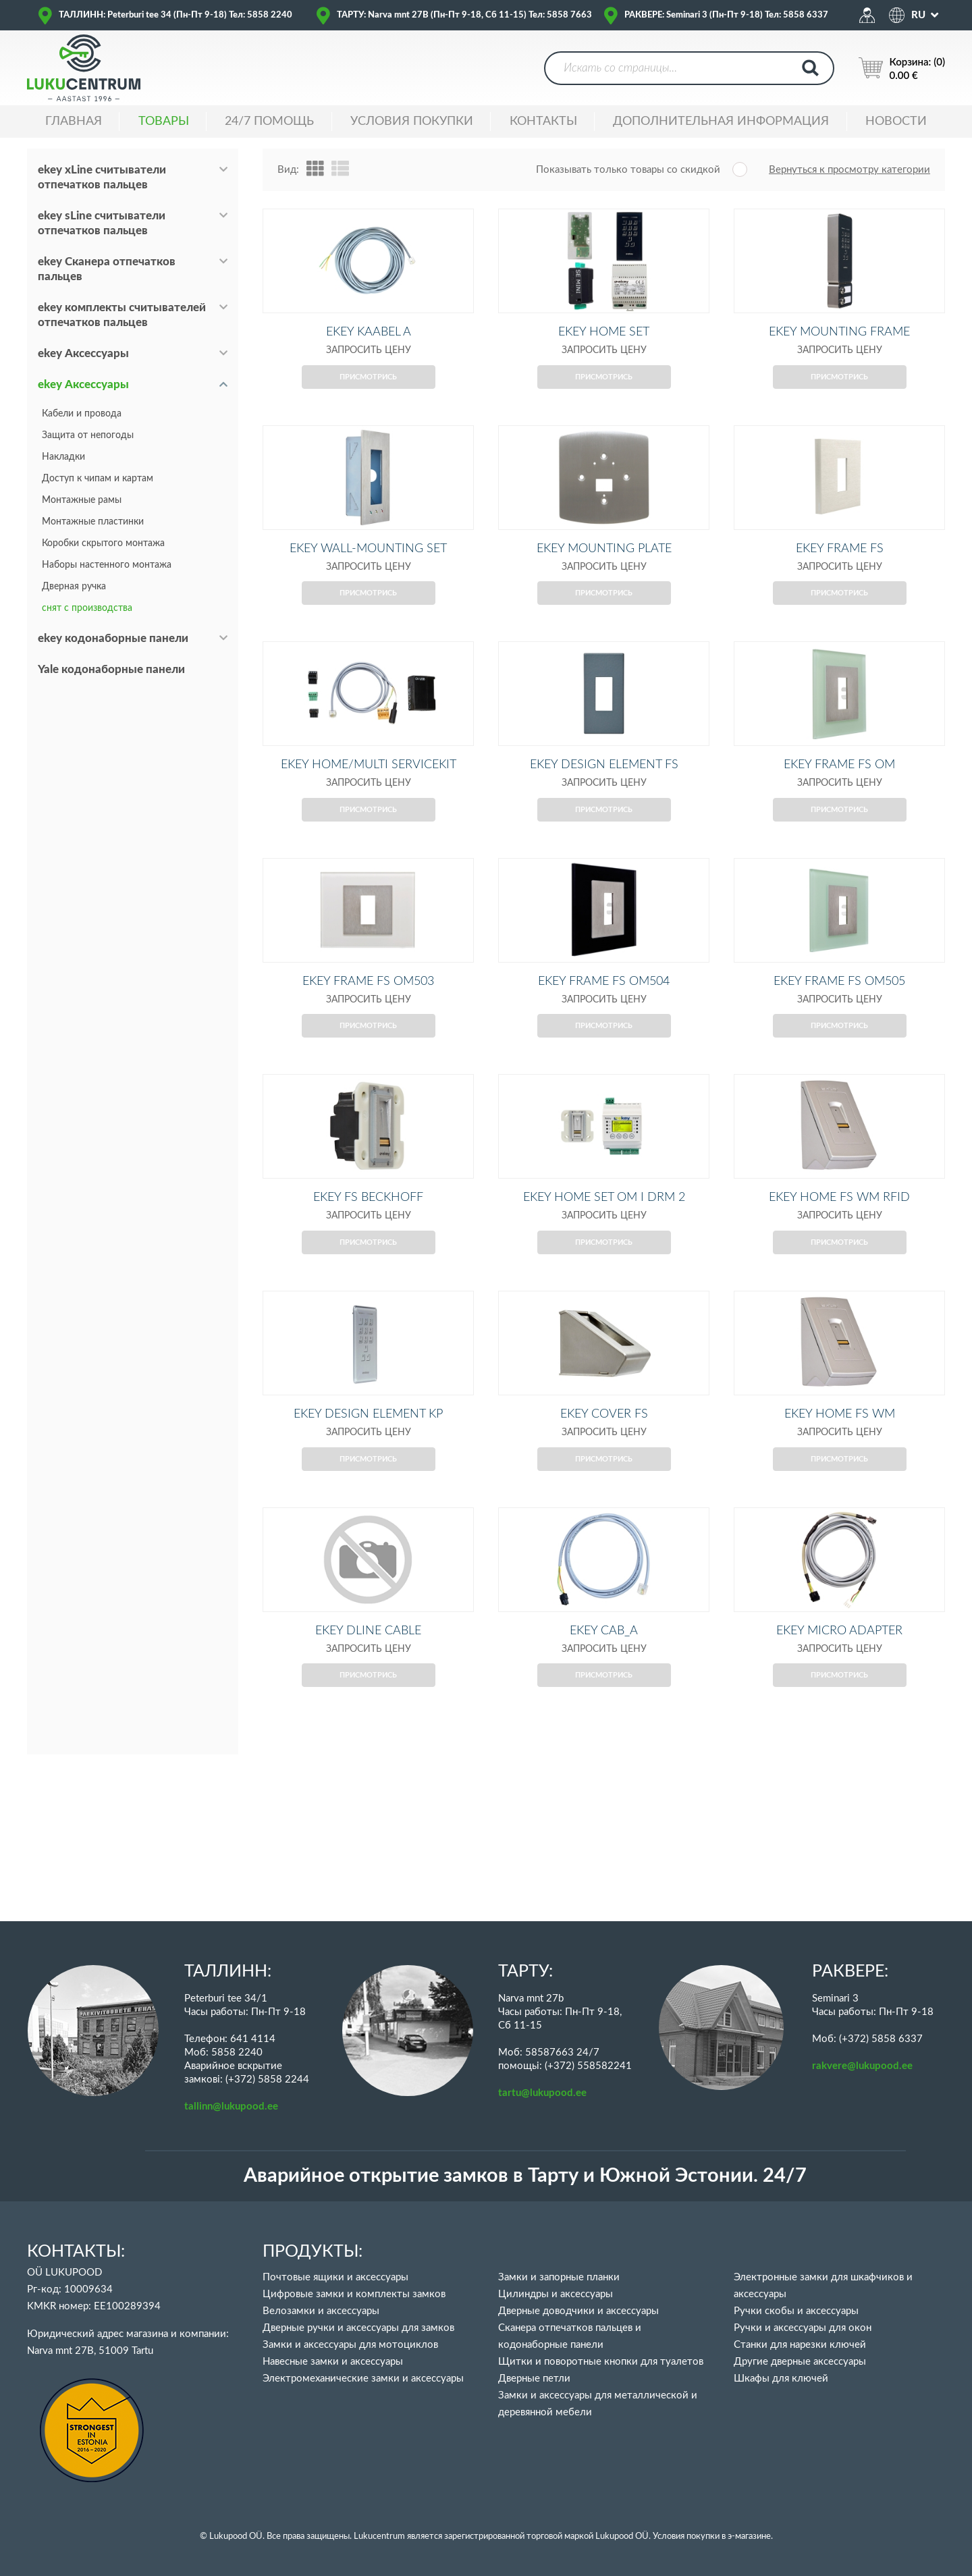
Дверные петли (534, 2378)
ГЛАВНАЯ (73, 121)
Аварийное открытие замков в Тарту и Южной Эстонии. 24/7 (525, 2176)
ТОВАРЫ (163, 121)
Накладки (63, 457)
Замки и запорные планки (559, 2277)
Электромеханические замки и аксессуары (363, 2378)
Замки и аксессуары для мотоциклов (350, 2345)
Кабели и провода (82, 414)
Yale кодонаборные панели (111, 669)
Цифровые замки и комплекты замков (354, 2294)
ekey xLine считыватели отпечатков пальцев (102, 177)
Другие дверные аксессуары (800, 2362)
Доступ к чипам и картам (97, 478)
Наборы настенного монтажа (106, 565)
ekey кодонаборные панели (113, 638)
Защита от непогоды (88, 435)
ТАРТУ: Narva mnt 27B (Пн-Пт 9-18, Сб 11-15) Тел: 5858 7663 (464, 15)
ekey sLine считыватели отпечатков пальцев (101, 223)
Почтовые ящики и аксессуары (335, 2277)
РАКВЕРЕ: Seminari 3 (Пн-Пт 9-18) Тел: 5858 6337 (726, 15)
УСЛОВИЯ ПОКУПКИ (411, 121)
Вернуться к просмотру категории (849, 170)
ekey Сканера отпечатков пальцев (107, 269)
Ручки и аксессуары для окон (802, 2328)
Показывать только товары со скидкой (628, 170)
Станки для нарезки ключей (800, 2345)
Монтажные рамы (82, 500)
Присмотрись (368, 399)
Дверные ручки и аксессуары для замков (358, 2328)
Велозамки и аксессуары (321, 2311)
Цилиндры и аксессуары (555, 2294)
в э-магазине (746, 2536)
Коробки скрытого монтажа (103, 543)
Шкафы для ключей (781, 2378)
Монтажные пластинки (93, 522)
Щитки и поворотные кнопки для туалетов (600, 2362)
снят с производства (87, 608)
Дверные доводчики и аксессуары (578, 2311)
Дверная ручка (74, 586)
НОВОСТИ (896, 121)
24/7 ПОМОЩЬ (269, 121)
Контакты (543, 121)
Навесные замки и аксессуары (333, 2362)
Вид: (288, 170)
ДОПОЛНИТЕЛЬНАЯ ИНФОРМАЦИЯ (721, 121)
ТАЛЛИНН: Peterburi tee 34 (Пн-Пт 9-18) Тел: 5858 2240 (175, 15)
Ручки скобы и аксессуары (796, 2311)
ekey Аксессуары (83, 353)
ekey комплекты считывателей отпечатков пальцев (122, 315)
